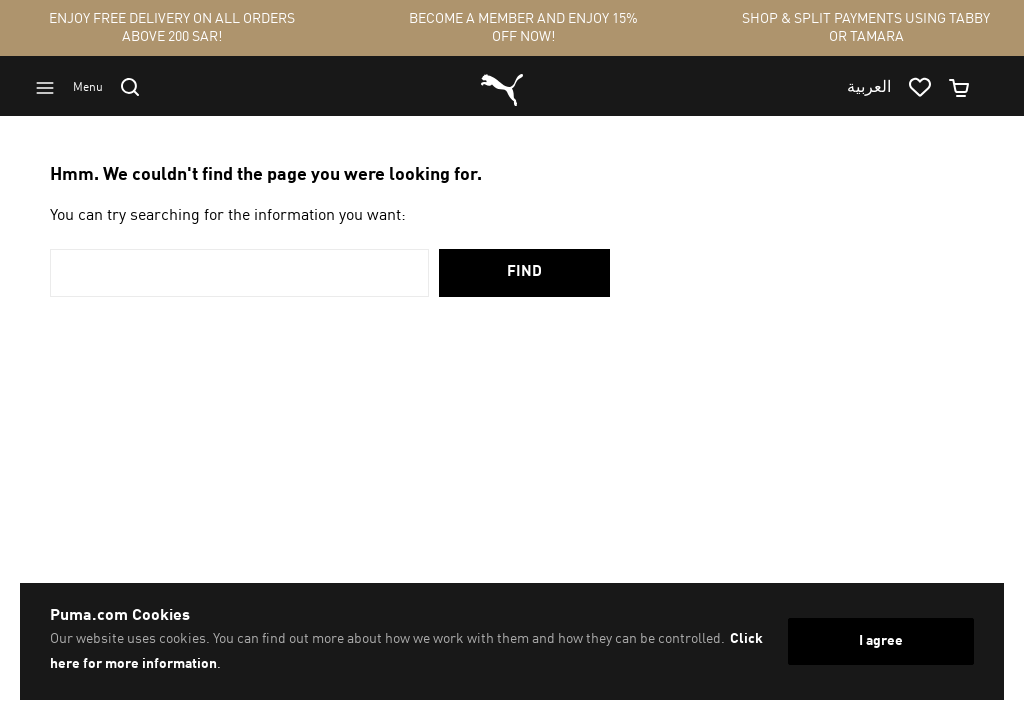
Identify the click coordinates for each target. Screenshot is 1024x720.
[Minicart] (968, 88)
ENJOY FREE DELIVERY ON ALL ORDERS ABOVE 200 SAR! (172, 28)
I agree (881, 641)
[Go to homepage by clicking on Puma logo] (502, 88)
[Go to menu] (78, 88)
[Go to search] (139, 87)
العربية (869, 88)
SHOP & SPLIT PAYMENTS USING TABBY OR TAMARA (866, 28)
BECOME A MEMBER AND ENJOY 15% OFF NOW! (523, 28)
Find (524, 272)
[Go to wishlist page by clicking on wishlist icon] (928, 88)
